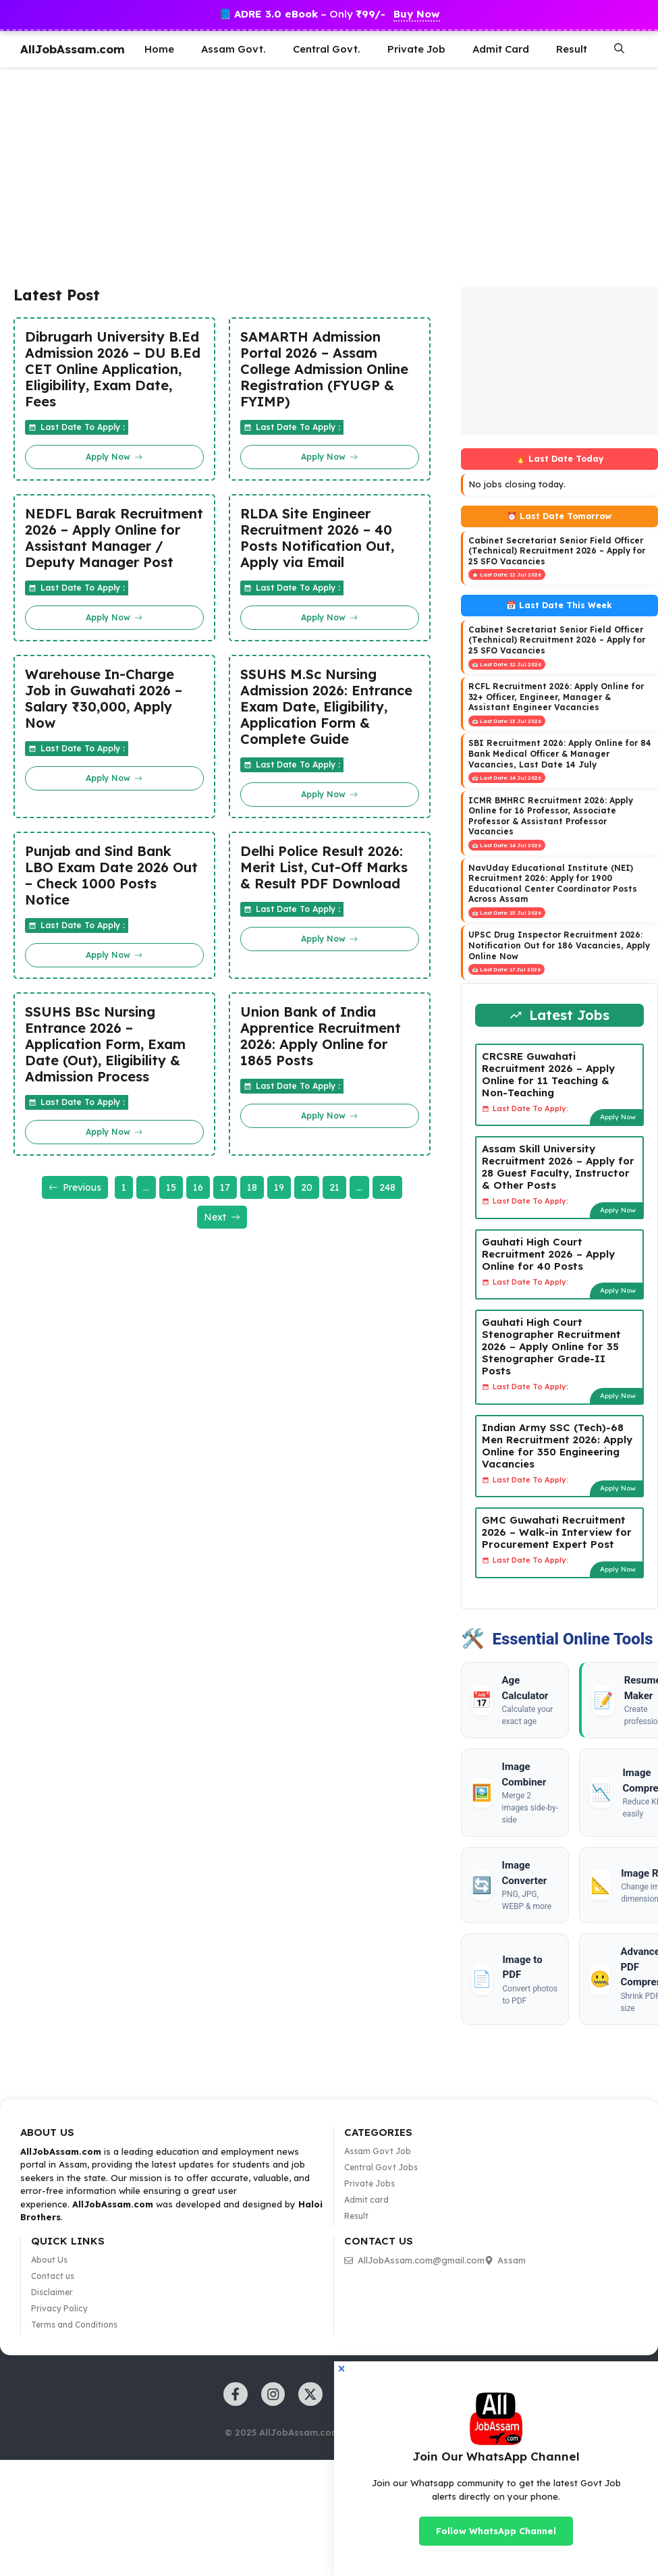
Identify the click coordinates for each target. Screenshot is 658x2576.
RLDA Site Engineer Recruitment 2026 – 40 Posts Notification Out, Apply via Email (317, 538)
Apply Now (618, 1116)
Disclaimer (52, 2292)
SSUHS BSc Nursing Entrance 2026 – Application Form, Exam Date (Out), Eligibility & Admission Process (105, 1044)
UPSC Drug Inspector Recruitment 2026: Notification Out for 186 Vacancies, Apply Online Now (559, 945)
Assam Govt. (233, 49)
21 (334, 1187)
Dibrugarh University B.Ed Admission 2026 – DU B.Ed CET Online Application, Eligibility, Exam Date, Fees (112, 369)
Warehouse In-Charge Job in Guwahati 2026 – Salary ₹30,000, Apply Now (103, 698)
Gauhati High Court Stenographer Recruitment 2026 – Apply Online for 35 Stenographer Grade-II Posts (551, 1346)
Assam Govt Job (377, 2151)
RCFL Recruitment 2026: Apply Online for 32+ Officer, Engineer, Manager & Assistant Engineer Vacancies (556, 696)
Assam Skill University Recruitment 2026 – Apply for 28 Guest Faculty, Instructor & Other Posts (558, 1166)
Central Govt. (326, 49)
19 (279, 1187)
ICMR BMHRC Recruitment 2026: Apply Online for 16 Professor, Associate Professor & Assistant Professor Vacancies (550, 816)
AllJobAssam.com (72, 49)
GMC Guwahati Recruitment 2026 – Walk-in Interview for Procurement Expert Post (557, 1532)
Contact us (52, 2276)
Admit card (366, 2200)
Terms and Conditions (74, 2324)
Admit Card (500, 49)
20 (306, 1187)
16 (198, 1187)
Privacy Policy (59, 2308)
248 (387, 1187)
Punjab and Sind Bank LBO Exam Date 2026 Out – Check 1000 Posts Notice (111, 875)
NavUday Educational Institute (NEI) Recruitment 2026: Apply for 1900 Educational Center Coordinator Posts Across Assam (552, 884)
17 (225, 1187)
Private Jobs (369, 2183)
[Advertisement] (301, 174)
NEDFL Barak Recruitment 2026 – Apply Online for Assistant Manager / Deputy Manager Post (114, 538)
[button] (619, 49)
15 (171, 1187)
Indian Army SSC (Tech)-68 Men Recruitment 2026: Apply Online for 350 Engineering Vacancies (557, 1445)
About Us (49, 2260)
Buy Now (416, 13)
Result (571, 49)
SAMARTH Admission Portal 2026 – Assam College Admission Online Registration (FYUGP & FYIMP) (324, 369)
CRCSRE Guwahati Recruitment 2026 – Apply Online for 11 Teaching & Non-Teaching (548, 1074)
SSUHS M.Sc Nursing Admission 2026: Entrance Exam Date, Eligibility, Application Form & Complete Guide (326, 706)
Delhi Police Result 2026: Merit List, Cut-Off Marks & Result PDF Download (324, 867)
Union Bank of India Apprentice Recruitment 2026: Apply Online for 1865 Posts (320, 1036)
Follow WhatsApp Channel (496, 2530)
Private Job (416, 49)
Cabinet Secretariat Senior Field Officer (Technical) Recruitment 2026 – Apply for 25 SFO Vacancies (556, 550)
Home (159, 49)
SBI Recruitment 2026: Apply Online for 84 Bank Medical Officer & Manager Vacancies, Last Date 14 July (559, 753)
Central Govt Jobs (381, 2167)
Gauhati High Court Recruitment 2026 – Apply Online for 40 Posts (548, 1253)
